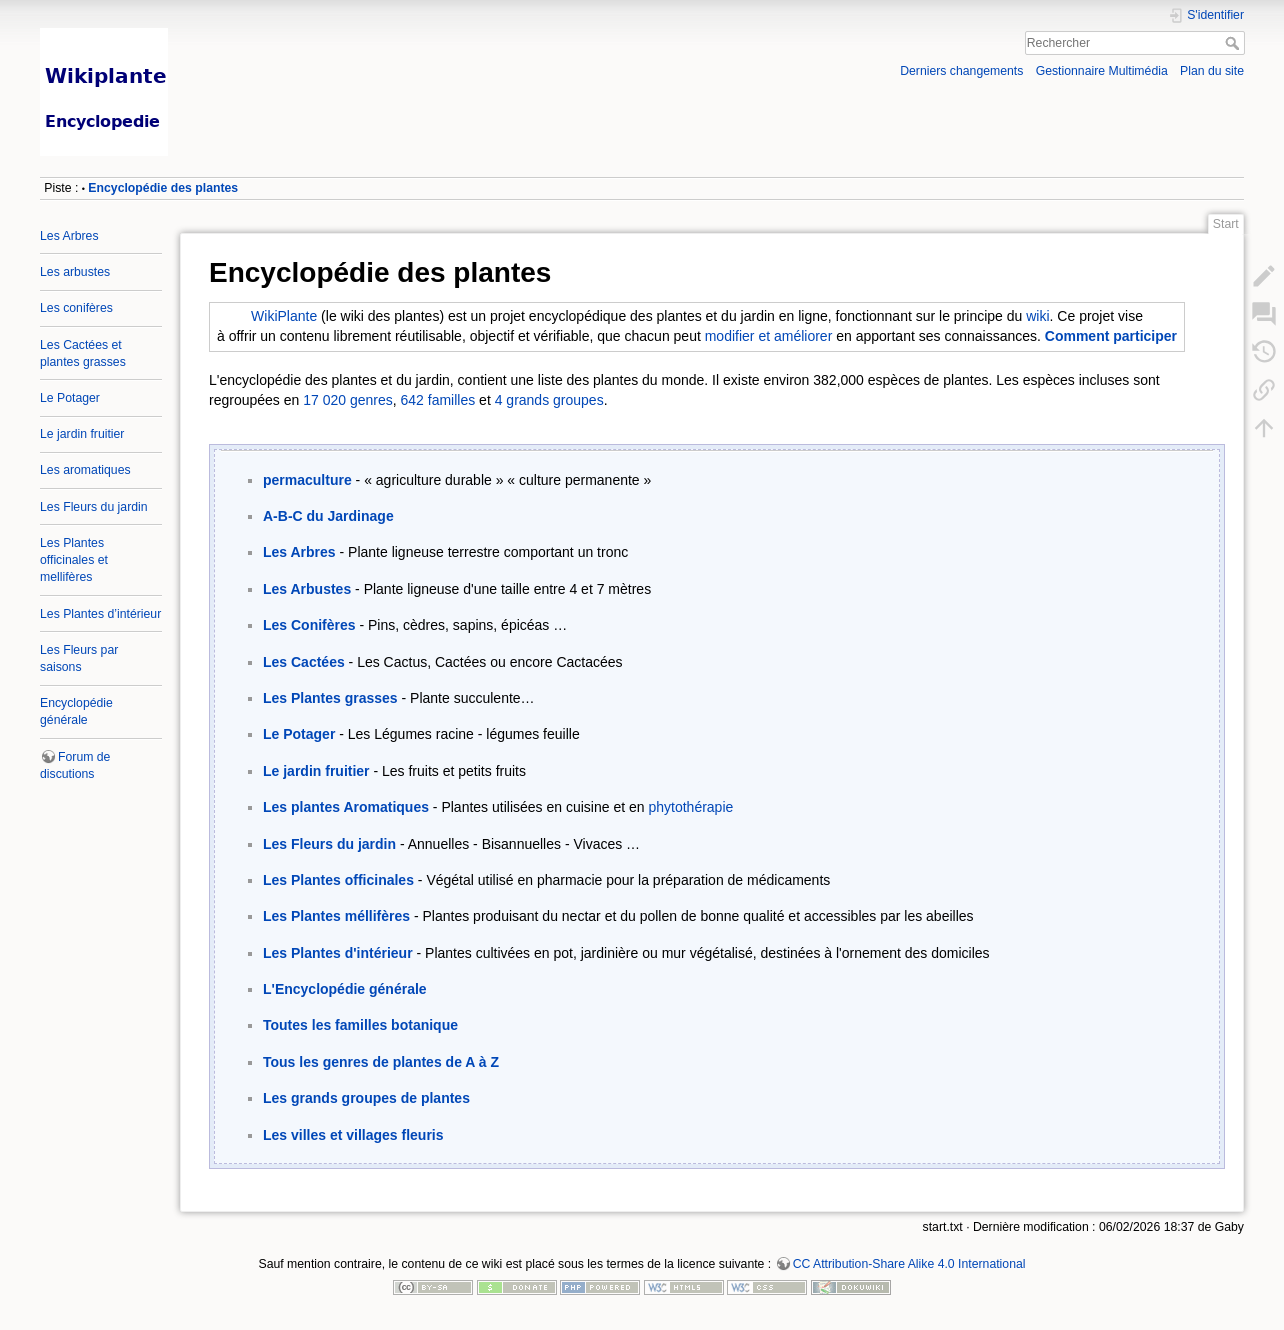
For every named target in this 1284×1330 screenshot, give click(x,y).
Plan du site (1212, 71)
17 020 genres (348, 400)
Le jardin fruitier (82, 434)
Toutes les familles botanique (360, 1025)
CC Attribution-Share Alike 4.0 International (909, 1264)
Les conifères (76, 308)
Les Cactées (304, 662)
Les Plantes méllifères (336, 916)
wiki (1037, 316)
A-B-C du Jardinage (328, 516)
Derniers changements (961, 71)
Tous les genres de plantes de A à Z (381, 1062)
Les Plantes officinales (338, 880)
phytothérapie (690, 807)
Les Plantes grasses (330, 698)
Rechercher (1234, 43)
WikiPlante (284, 316)
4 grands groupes (549, 400)
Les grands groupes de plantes (366, 1098)
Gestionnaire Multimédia (1102, 71)
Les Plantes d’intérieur (100, 614)
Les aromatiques (85, 470)
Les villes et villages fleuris (353, 1135)
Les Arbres (69, 236)
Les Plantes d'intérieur (338, 953)
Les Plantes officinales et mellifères (74, 560)
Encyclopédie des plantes (163, 188)
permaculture (307, 480)
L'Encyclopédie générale (345, 989)
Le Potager (70, 398)
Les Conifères (309, 625)
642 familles (438, 400)
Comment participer (1111, 336)
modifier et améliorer (769, 336)
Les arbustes (75, 272)
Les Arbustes (307, 589)
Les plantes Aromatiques (346, 807)
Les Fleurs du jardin (94, 507)
